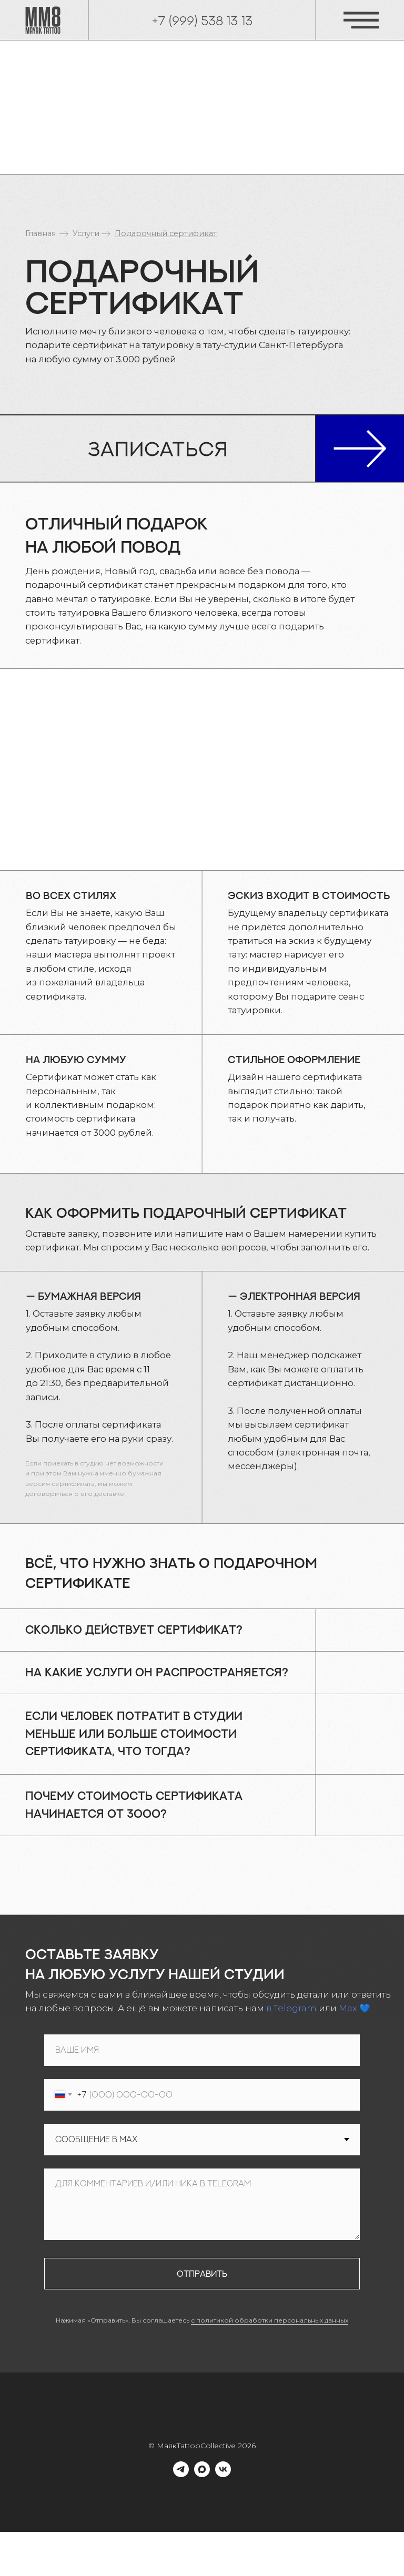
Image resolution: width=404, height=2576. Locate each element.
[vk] (223, 2474)
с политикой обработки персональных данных (269, 2320)
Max (348, 2008)
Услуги (86, 233)
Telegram (295, 2008)
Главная (40, 233)
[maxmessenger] (202, 2474)
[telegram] (181, 2474)
